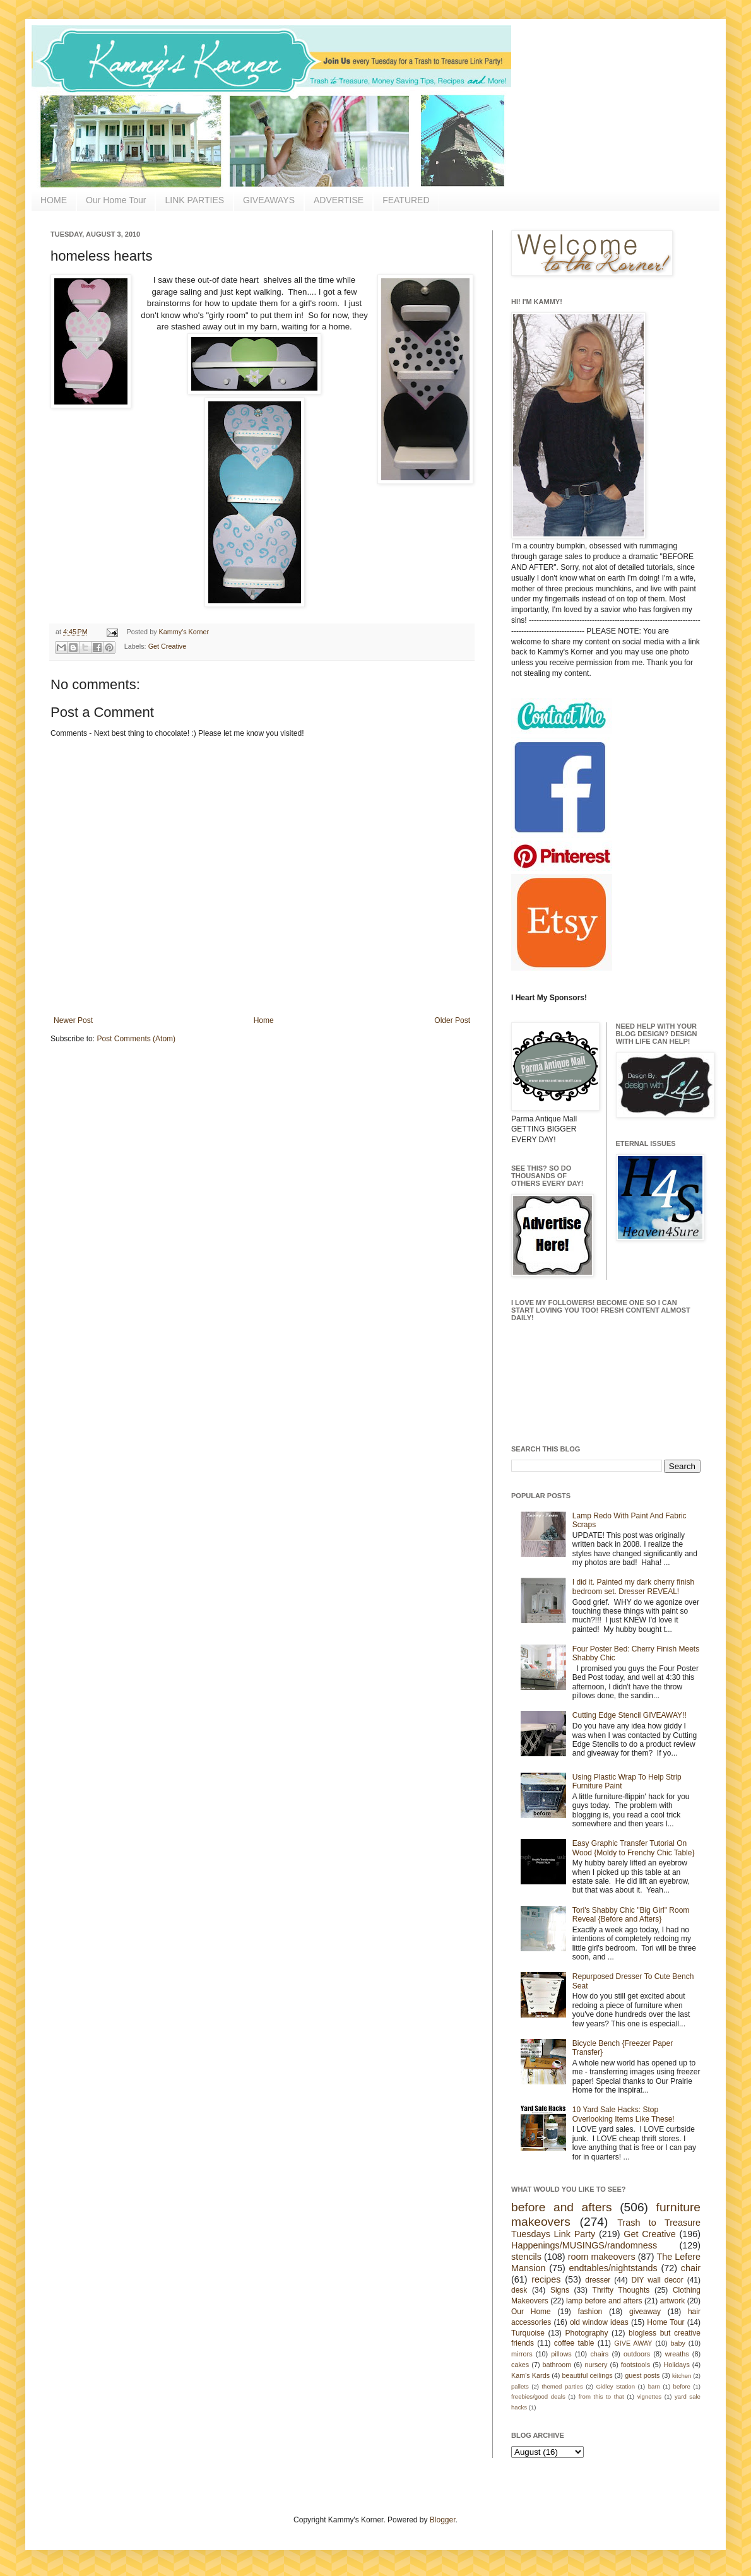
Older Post (452, 1020)
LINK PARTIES (194, 200)
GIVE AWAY (633, 2343)
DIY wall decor (657, 2280)
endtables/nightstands (613, 2268)
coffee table (574, 2343)
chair (691, 2268)
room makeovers (602, 2257)
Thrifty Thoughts (621, 2290)
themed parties (561, 2386)
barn (654, 2386)
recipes (545, 2279)
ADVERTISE (339, 200)
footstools (635, 2364)
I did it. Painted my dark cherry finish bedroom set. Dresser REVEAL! (633, 1586)
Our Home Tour (116, 200)
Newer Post (73, 1020)
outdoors (637, 2354)
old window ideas (599, 2322)
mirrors (522, 2354)
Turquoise (528, 2333)
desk (519, 2290)
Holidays (676, 2364)
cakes (520, 2364)
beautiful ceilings (587, 2375)
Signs (559, 2290)
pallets (520, 2386)
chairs (599, 2354)
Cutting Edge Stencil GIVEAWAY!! (629, 1715)
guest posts (642, 2375)
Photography (586, 2333)
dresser (597, 2280)
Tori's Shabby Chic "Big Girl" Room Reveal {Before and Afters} (631, 1914)
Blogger (443, 2519)
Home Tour (665, 2322)
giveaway (645, 2311)
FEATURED (405, 200)
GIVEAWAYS (269, 200)
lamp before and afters (604, 2300)
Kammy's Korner (184, 631)
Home (264, 1020)
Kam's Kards (530, 2375)
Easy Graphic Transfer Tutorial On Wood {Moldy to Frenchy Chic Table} (633, 1848)
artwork (672, 2300)
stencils (526, 2257)
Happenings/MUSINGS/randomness (584, 2245)
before (681, 2386)
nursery (596, 2364)
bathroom (557, 2364)
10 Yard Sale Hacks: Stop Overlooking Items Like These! (623, 2114)
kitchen (681, 2375)
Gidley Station (615, 2386)
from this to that (601, 2396)
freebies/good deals (538, 2396)
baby (678, 2343)
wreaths (677, 2354)
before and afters (561, 2207)
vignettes (649, 2396)
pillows (561, 2354)
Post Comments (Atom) (136, 1038)
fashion (590, 2311)
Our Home (531, 2311)
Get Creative (167, 646)
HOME (53, 200)
